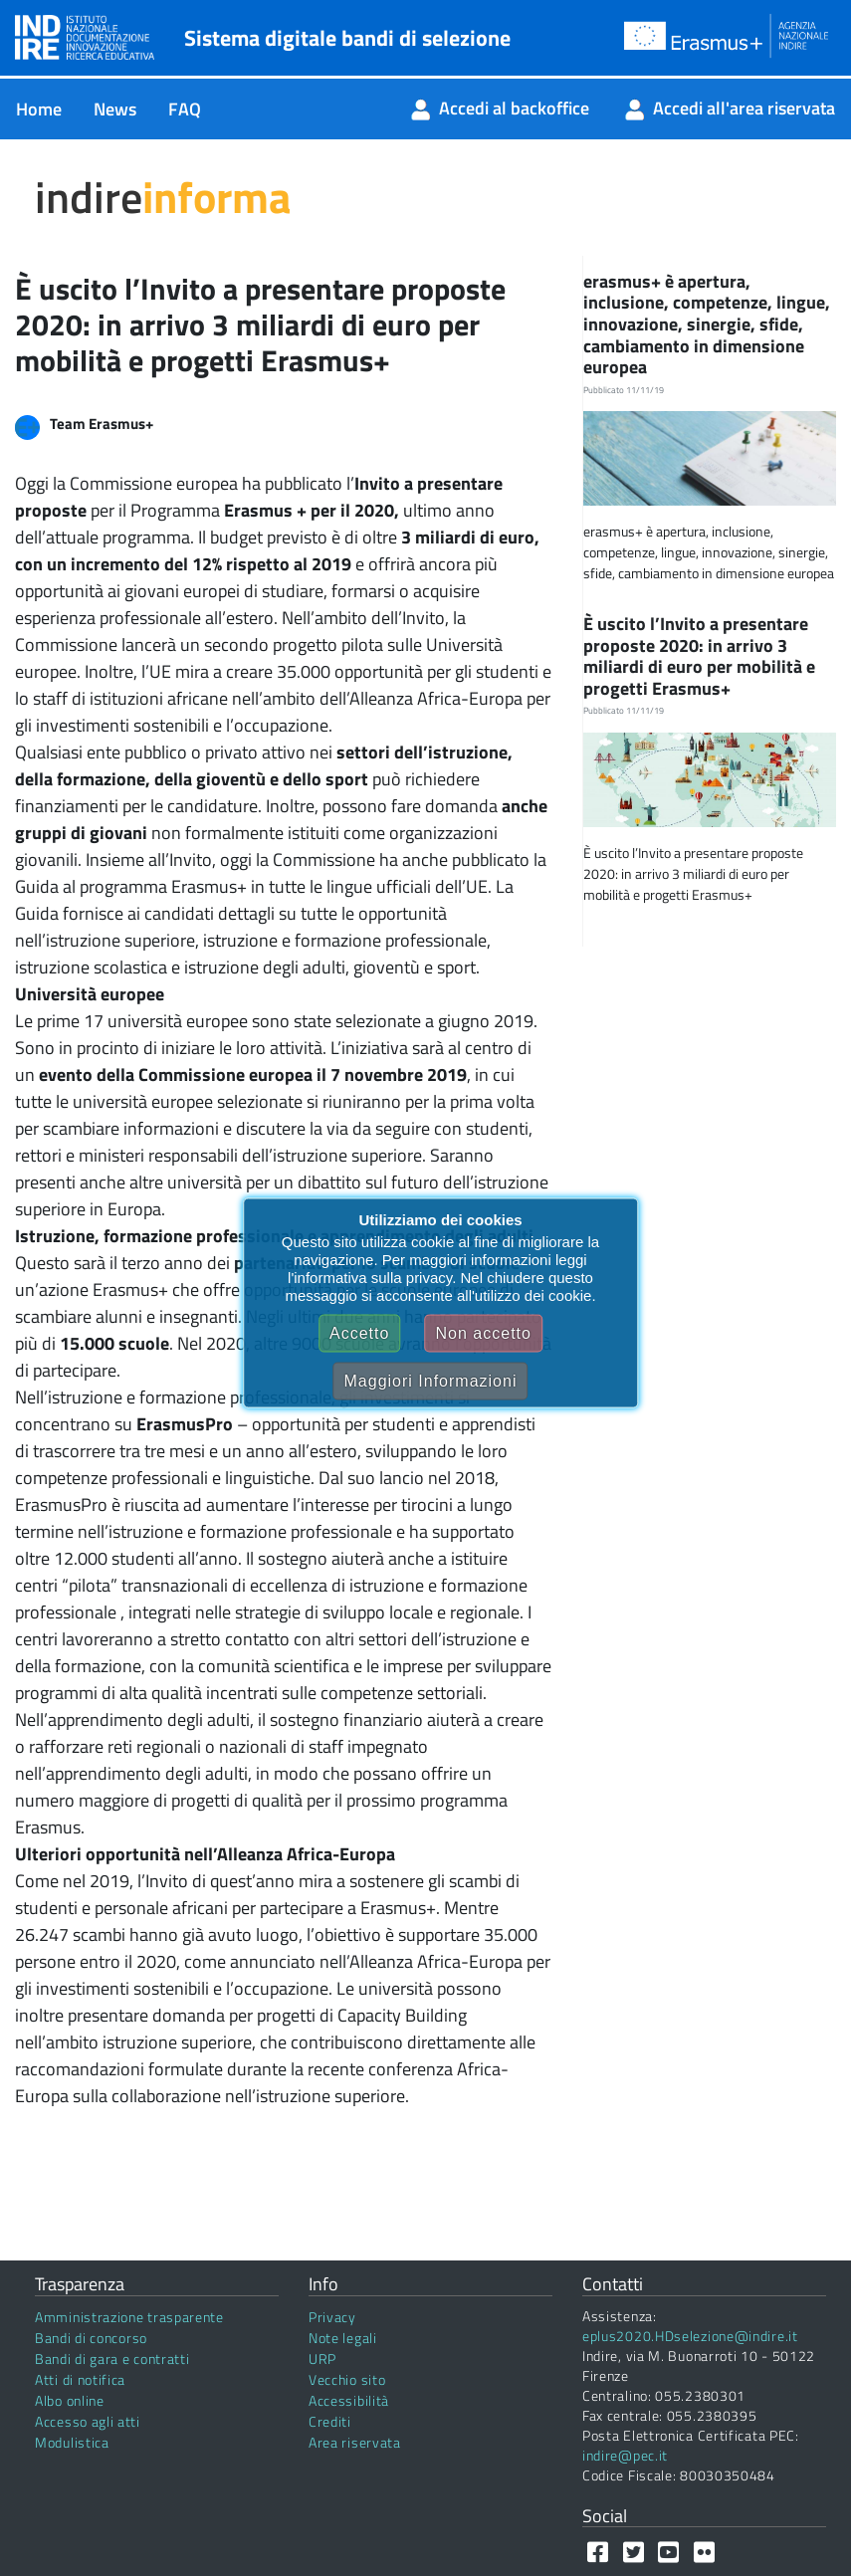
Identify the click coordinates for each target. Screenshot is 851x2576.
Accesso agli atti (87, 2421)
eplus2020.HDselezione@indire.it (690, 2335)
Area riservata (355, 2442)
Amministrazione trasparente (129, 2316)
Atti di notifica (80, 2379)
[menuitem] (39, 109)
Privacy (332, 2316)
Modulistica (72, 2442)
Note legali (343, 2337)
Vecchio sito (347, 2379)
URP (322, 2358)
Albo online (70, 2400)
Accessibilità (349, 2400)
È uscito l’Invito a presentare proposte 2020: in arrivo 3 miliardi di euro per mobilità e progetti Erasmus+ (699, 656)
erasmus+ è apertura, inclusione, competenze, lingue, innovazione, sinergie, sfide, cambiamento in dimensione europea (706, 324)
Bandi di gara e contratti (112, 2358)
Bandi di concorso (91, 2337)
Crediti (330, 2421)
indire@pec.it (625, 2455)
